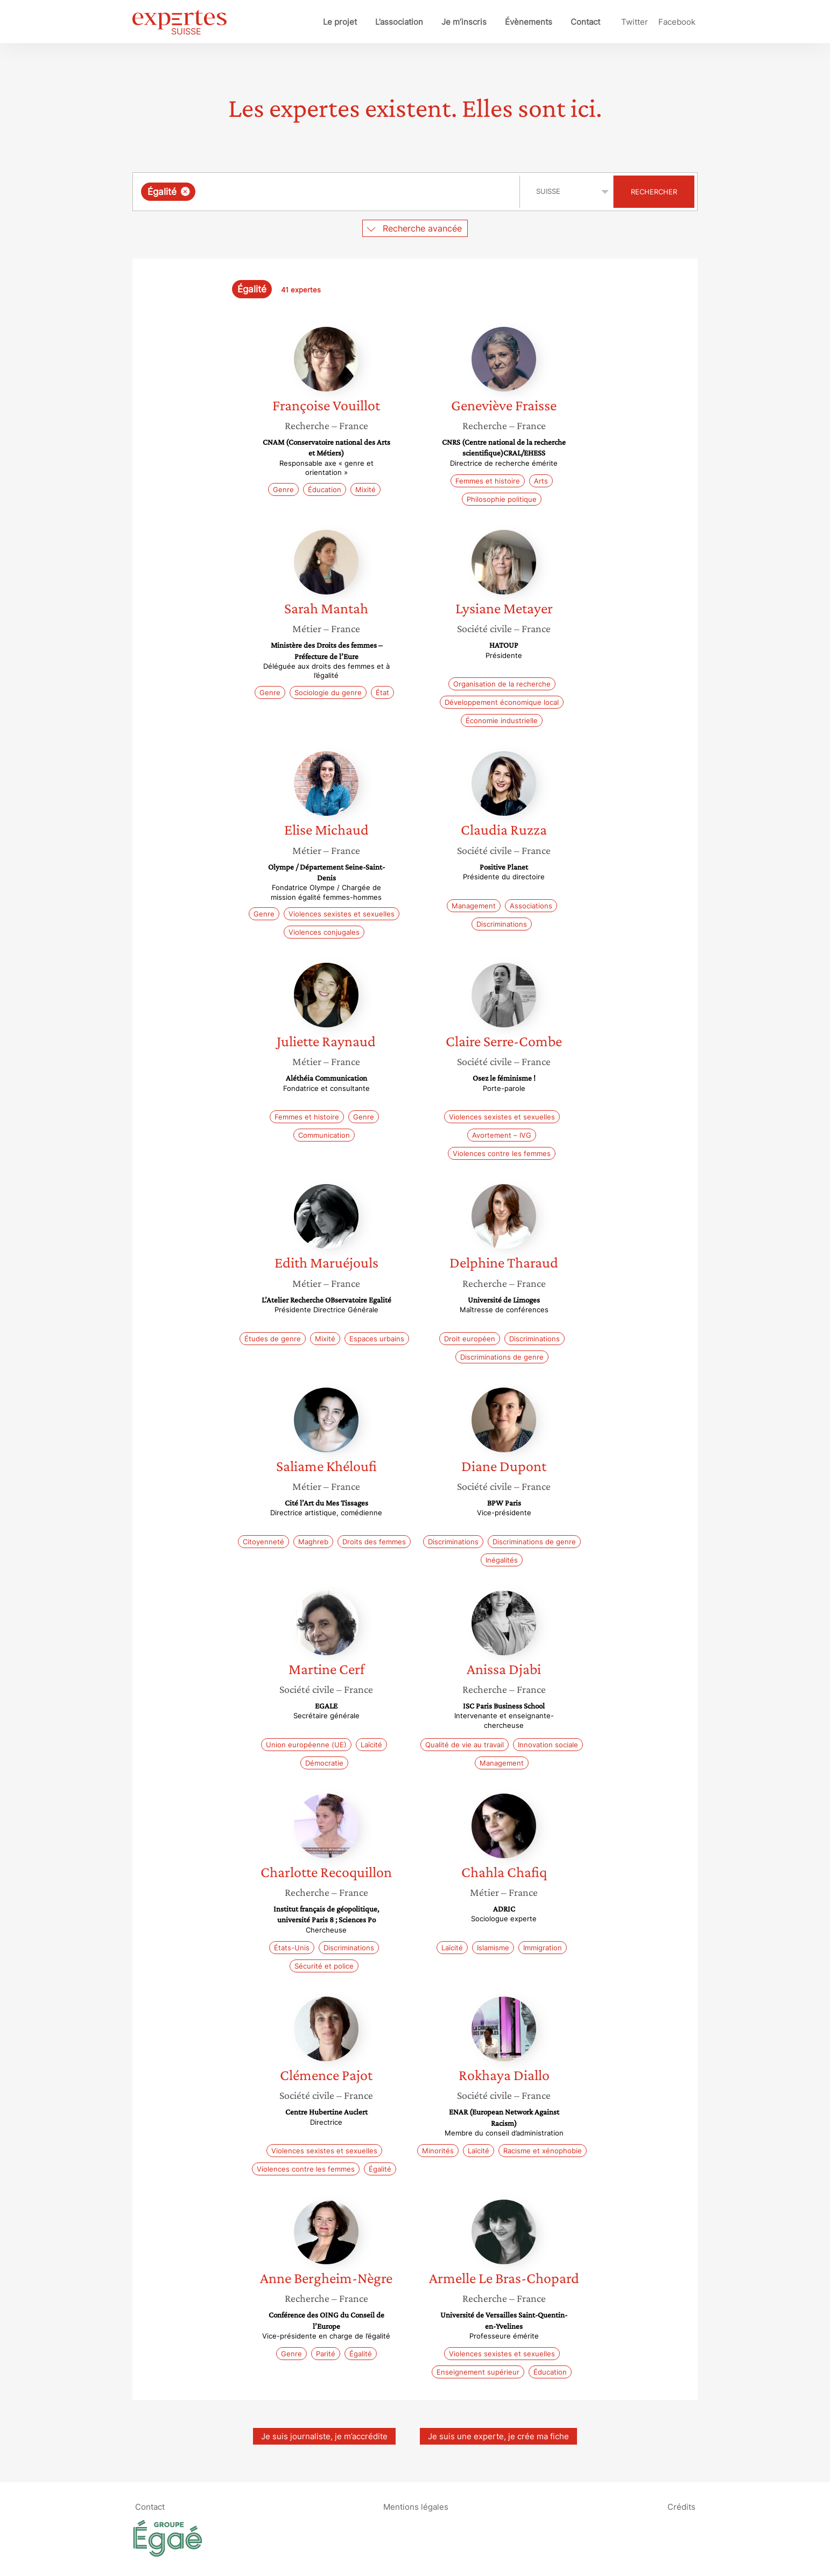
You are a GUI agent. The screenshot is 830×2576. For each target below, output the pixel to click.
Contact (585, 22)
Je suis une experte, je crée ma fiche (498, 2436)
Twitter (634, 22)
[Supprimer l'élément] (185, 191)
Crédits (681, 2506)
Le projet (340, 22)
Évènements (528, 22)
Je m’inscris (464, 22)
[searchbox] (309, 192)
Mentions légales (415, 2506)
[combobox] (327, 192)
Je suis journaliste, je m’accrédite (324, 2436)
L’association (399, 22)
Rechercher (654, 191)
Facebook (676, 22)
